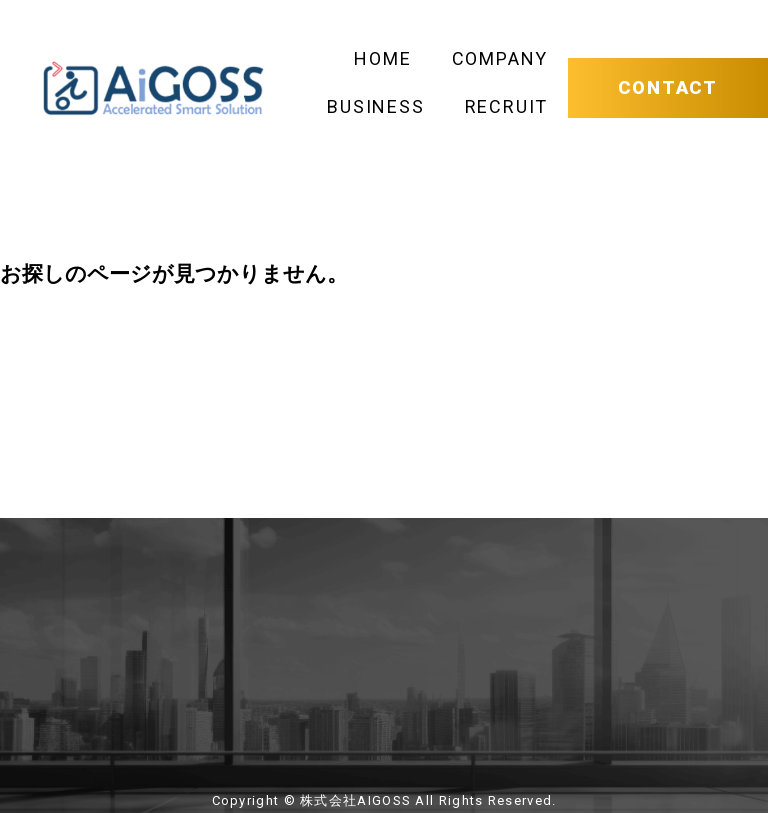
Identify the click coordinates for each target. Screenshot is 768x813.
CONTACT (668, 87)
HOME (382, 58)
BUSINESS (375, 106)
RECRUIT (507, 106)
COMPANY (500, 58)
